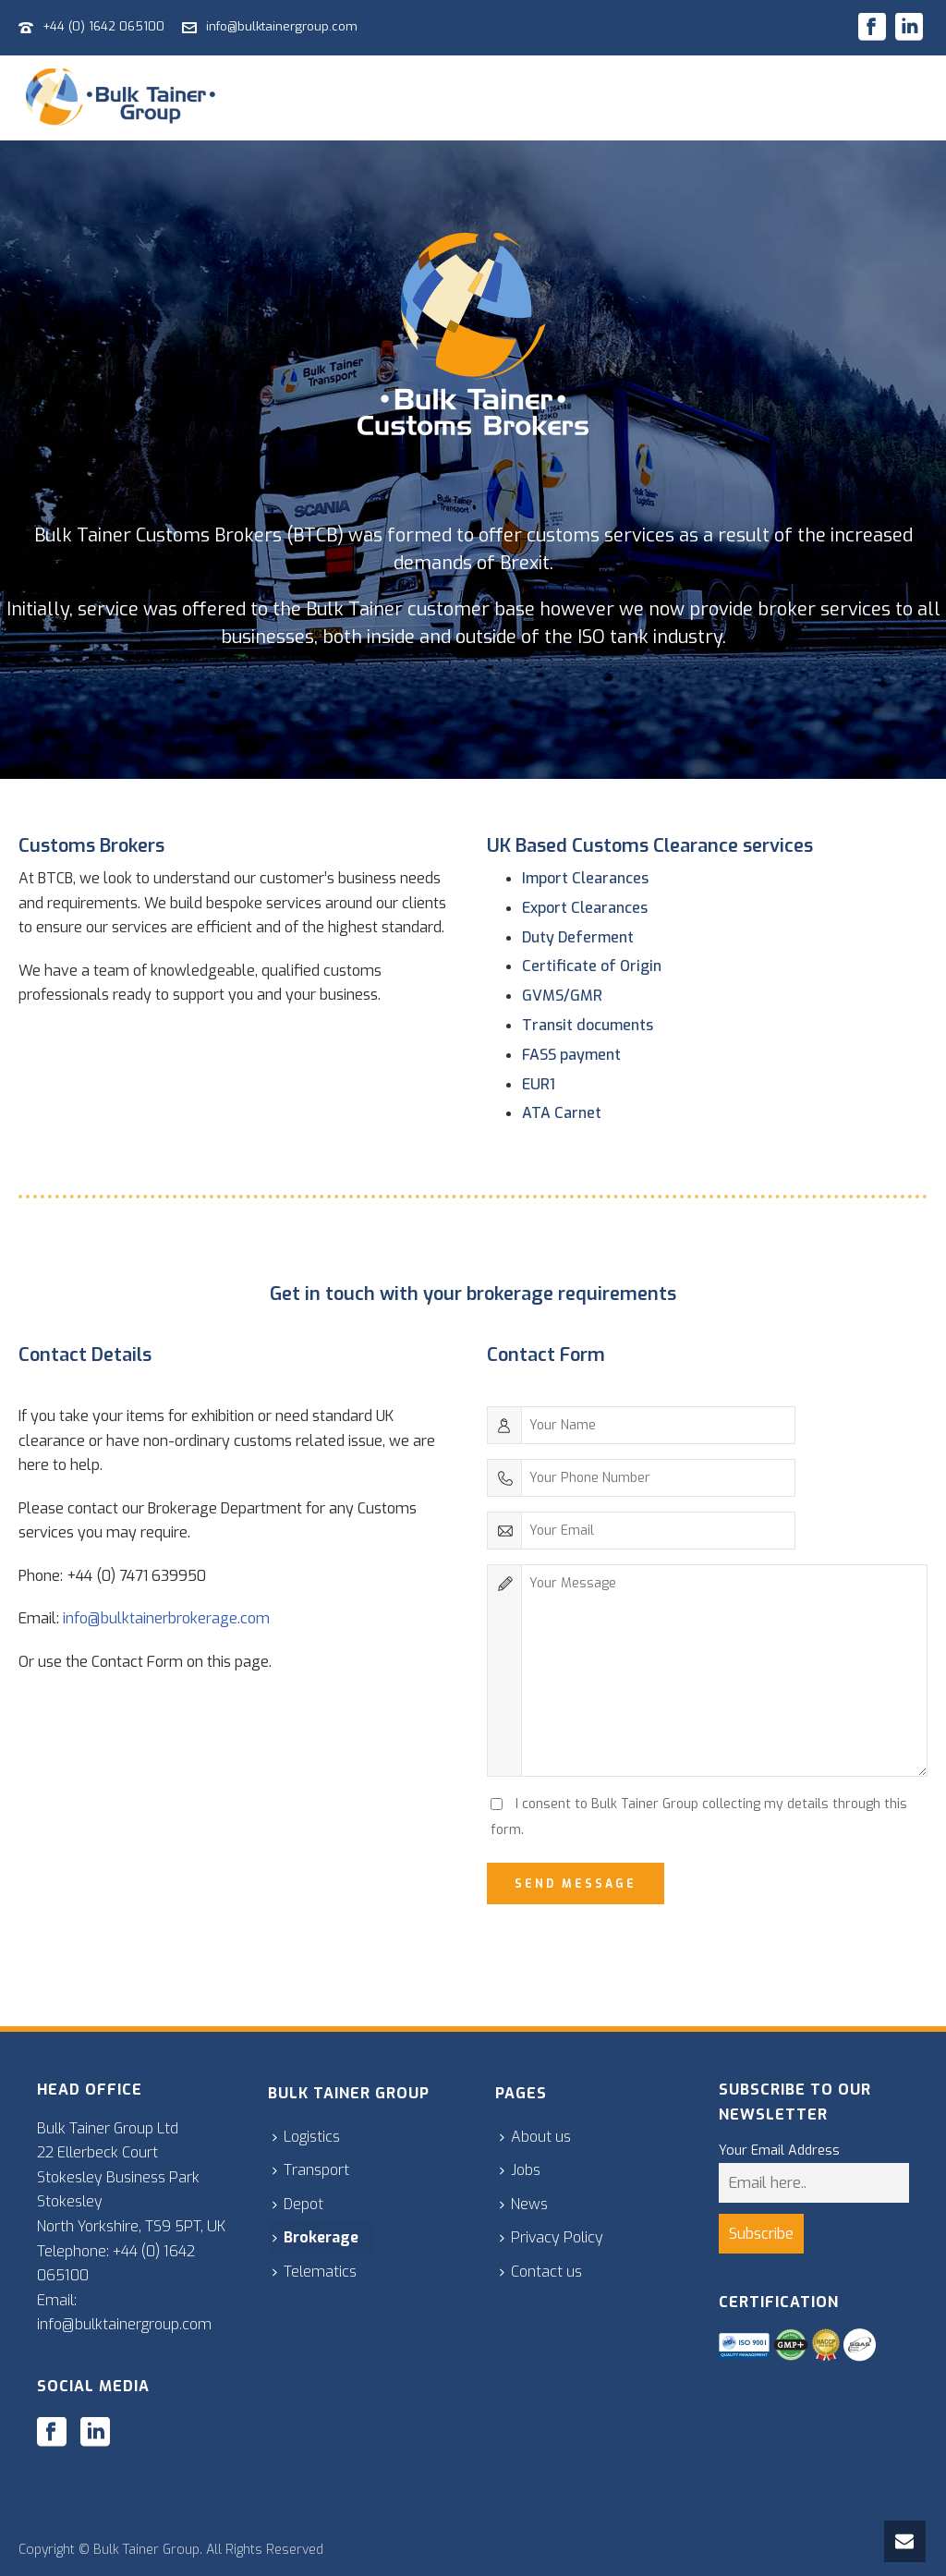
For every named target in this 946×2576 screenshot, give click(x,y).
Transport (311, 2170)
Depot (298, 2204)
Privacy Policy (551, 2237)
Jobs (520, 2170)
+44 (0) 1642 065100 (103, 26)
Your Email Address (779, 2150)
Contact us (541, 2271)
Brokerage (315, 2237)
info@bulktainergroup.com (282, 26)
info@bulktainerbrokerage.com (166, 1618)
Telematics (315, 2271)
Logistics (306, 2136)
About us (535, 2136)
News (524, 2204)
